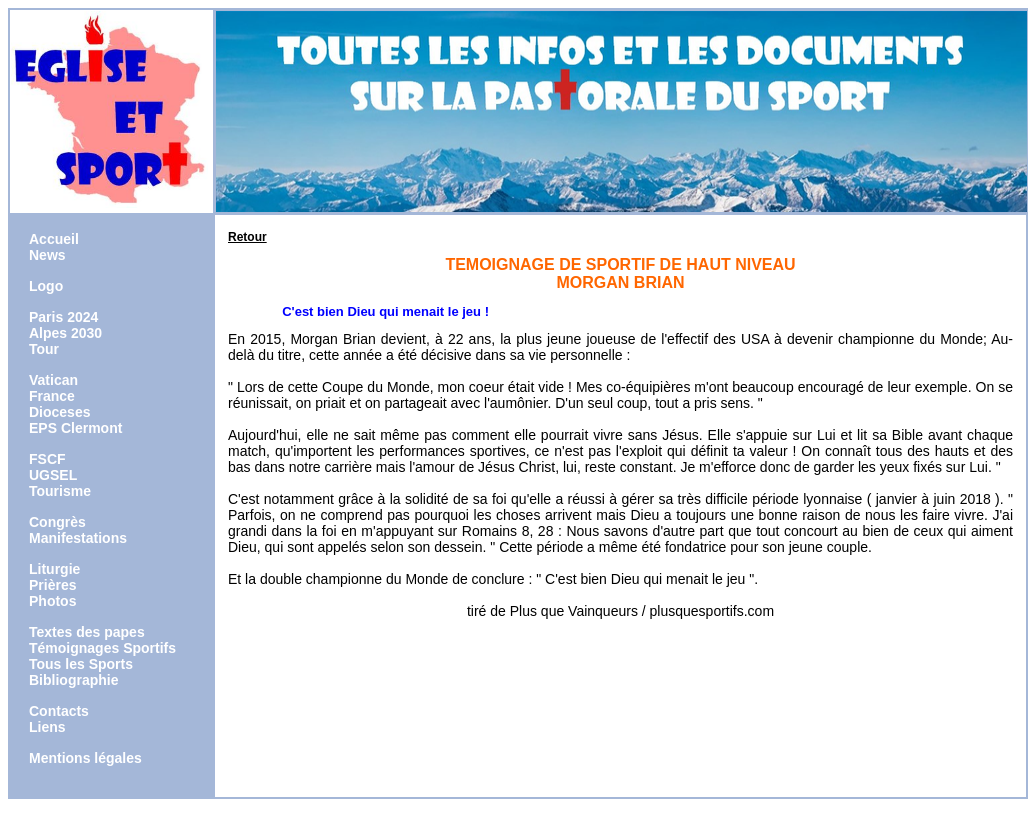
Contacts (59, 711)
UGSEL (53, 475)
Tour (44, 349)
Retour (247, 237)
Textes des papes (87, 632)
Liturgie (54, 569)
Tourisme (60, 491)
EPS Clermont (75, 428)
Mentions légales (85, 758)
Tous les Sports (81, 664)
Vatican (53, 380)
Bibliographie (73, 680)
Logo (46, 286)
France (52, 396)
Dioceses (59, 412)
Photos (52, 601)
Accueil (54, 239)
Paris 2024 (63, 317)
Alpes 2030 (65, 333)
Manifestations (78, 538)
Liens (47, 727)
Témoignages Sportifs (102, 648)
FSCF (47, 459)
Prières (52, 585)
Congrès (57, 522)
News (47, 255)
